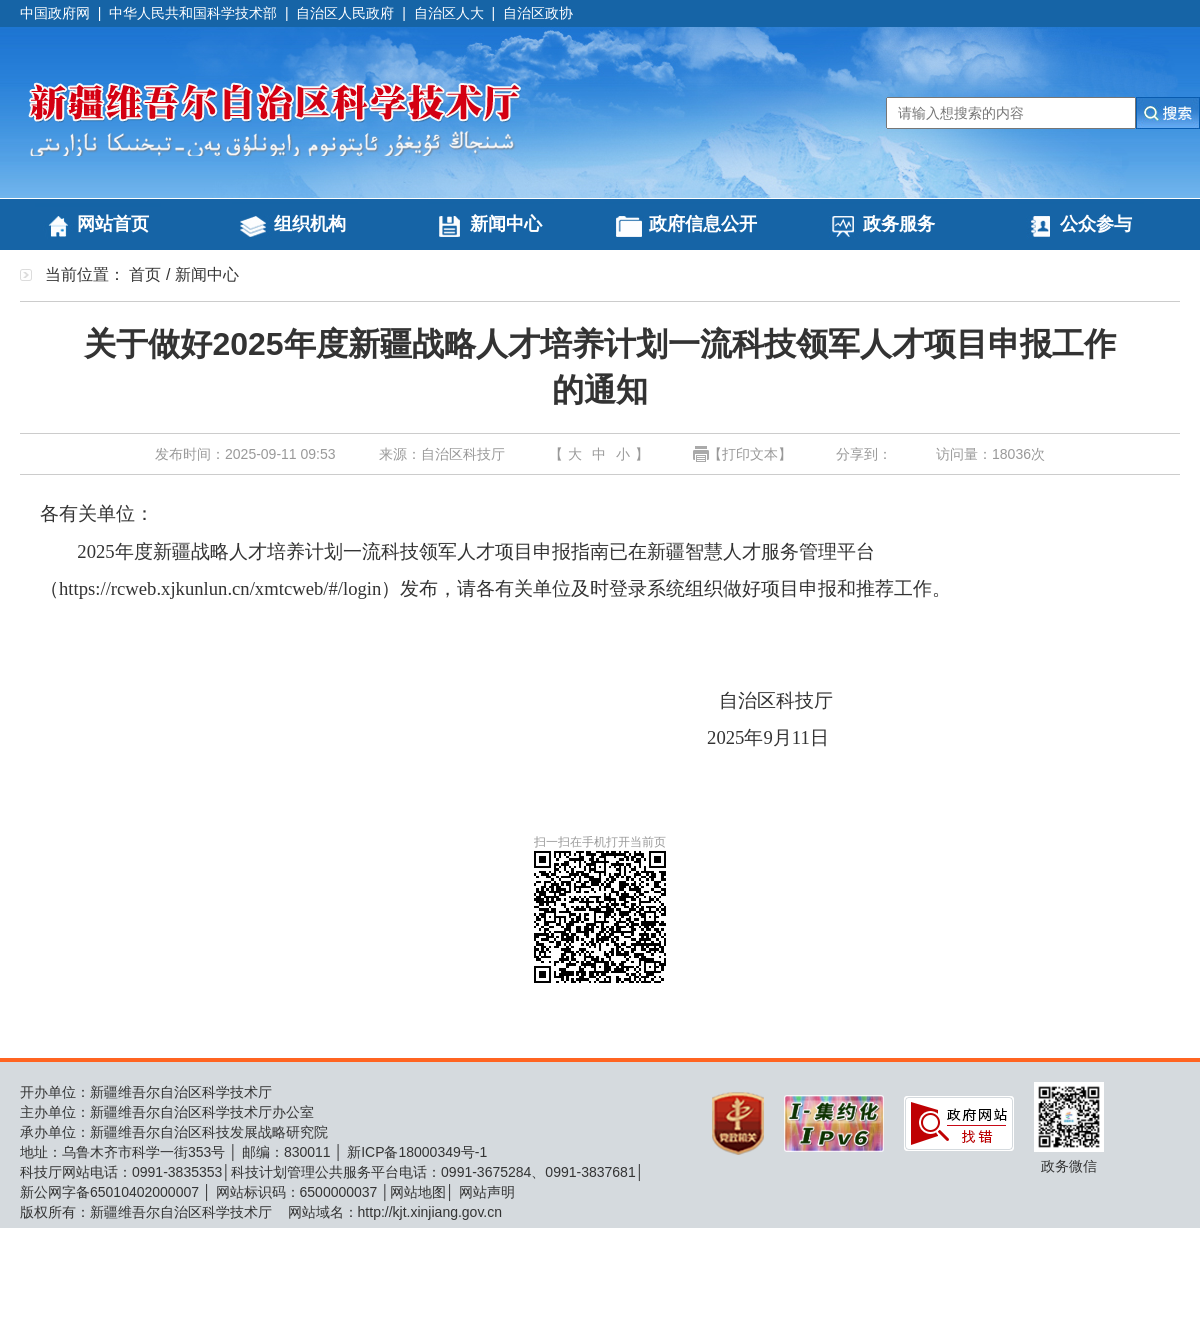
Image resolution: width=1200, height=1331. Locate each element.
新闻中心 (506, 224)
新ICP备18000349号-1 (417, 1152)
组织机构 (310, 224)
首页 (145, 274)
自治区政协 (538, 13)
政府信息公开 (703, 224)
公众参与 (1096, 224)
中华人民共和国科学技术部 (193, 13)
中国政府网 (55, 13)
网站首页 (113, 224)
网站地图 (418, 1192)
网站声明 (487, 1192)
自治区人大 (449, 13)
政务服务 (899, 224)
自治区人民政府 (345, 13)
